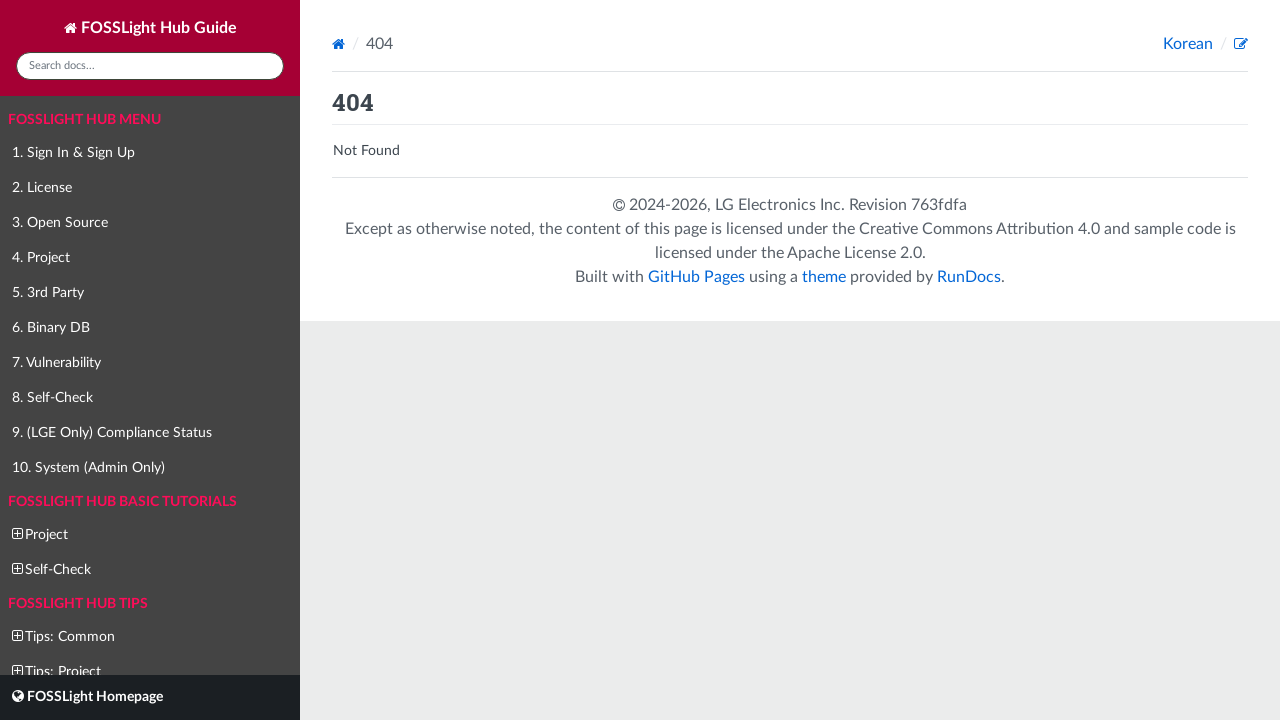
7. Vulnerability (56, 363)
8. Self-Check (52, 398)
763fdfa (939, 205)
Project (40, 534)
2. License (42, 188)
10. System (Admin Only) (88, 468)
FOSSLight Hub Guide (150, 28)
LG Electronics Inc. (782, 205)
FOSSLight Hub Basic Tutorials (122, 502)
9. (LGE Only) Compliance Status (112, 433)
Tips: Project (56, 671)
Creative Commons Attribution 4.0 (979, 229)
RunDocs (969, 277)
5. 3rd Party (48, 293)
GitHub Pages (696, 277)
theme (824, 277)
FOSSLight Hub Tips (78, 604)
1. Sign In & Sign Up (73, 153)
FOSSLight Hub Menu (84, 120)
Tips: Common (63, 636)
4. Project (41, 258)
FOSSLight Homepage (87, 697)
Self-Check (51, 569)
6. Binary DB (51, 328)
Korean (1190, 44)
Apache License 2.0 (854, 253)
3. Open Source (60, 223)
